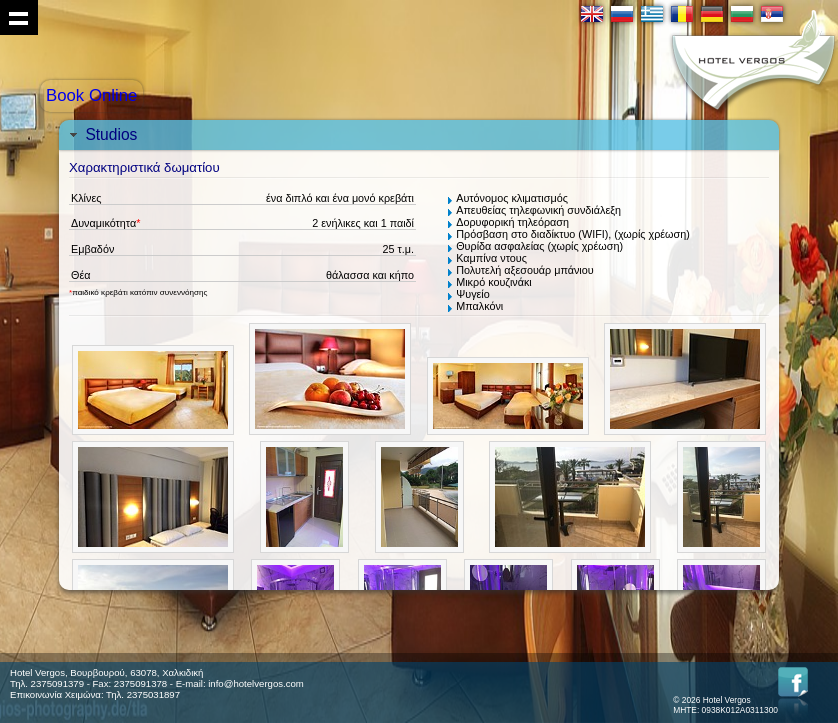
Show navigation (19, 17)
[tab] (419, 135)
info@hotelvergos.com (256, 683)
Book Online (91, 95)
